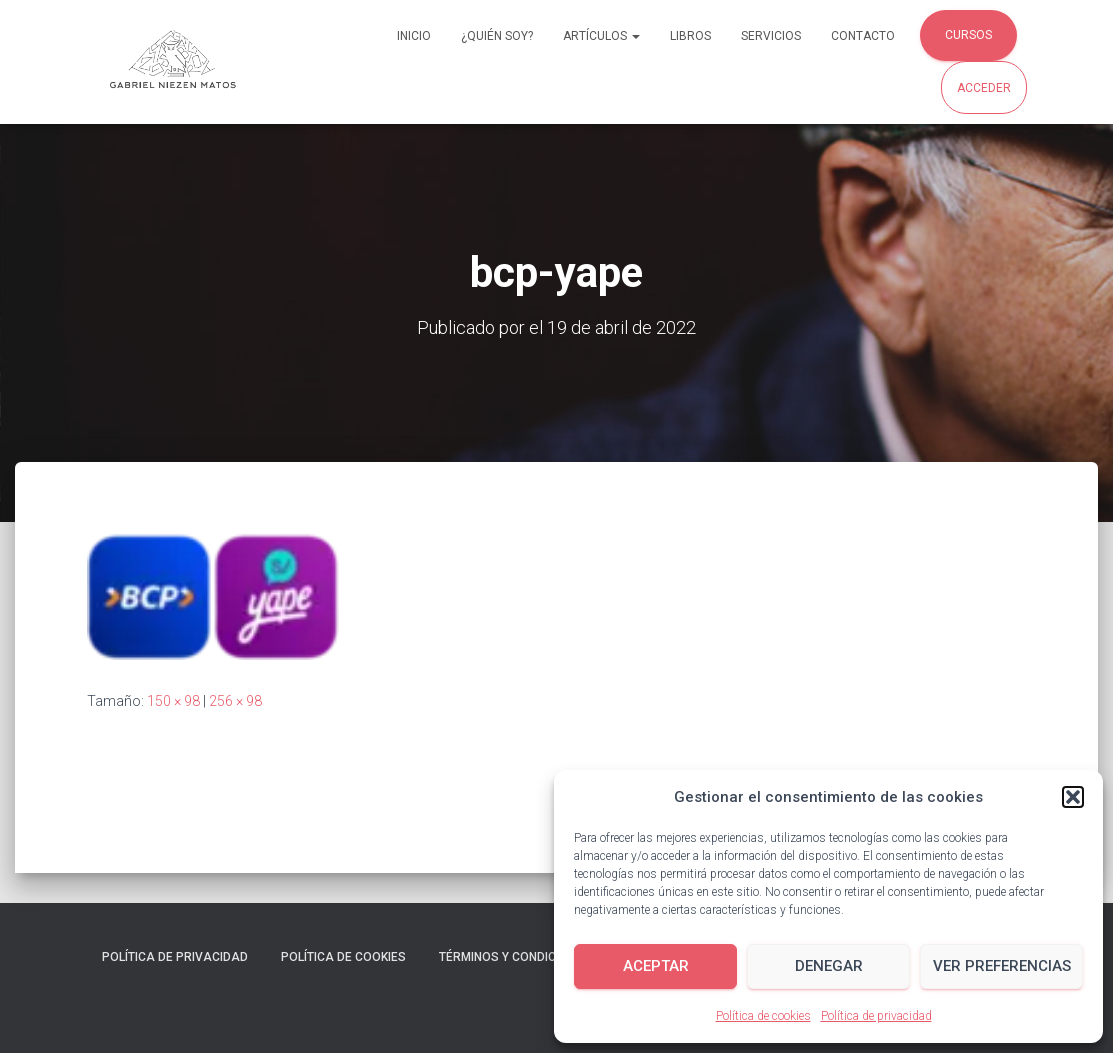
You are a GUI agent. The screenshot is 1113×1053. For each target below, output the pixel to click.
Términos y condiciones (515, 957)
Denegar (829, 966)
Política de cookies (763, 1016)
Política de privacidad (876, 1016)
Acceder (984, 88)
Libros (690, 36)
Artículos (601, 36)
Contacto (863, 36)
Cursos (968, 35)
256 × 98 (235, 701)
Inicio (414, 36)
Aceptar (656, 966)
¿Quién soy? (497, 36)
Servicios (771, 36)
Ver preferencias (1002, 966)
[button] (1073, 797)
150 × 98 (173, 701)
